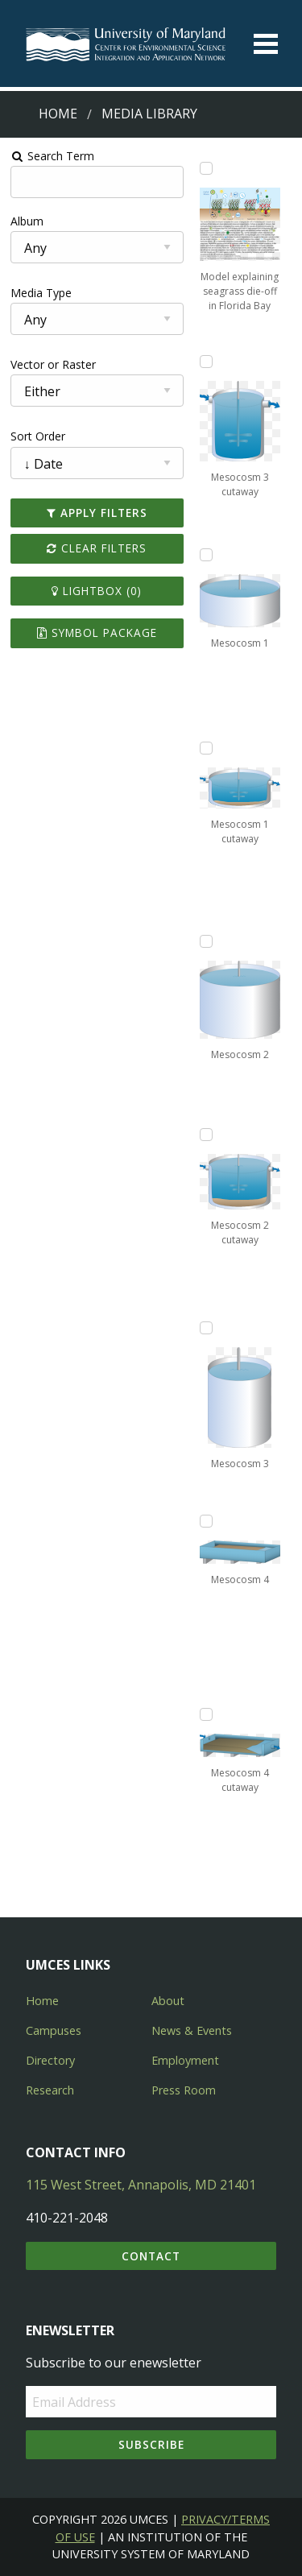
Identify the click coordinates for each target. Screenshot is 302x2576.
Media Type (41, 292)
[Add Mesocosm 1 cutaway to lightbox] (206, 748)
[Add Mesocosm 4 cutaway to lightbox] (206, 1714)
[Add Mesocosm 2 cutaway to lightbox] (206, 1134)
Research (50, 2090)
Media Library (149, 113)
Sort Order (37, 436)
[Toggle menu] (266, 44)
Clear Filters (97, 548)
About (167, 2000)
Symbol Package (97, 632)
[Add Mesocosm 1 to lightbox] (206, 554)
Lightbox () (97, 590)
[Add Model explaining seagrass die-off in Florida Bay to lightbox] (206, 168)
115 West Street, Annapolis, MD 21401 (141, 2185)
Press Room (183, 2090)
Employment (185, 2060)
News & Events (191, 2030)
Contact (151, 2256)
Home (58, 113)
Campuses (53, 2030)
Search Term (52, 155)
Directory (50, 2060)
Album (26, 221)
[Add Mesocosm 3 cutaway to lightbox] (206, 361)
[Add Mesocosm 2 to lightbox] (206, 941)
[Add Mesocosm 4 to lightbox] (206, 1521)
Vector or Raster (53, 364)
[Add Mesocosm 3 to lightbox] (206, 1327)
